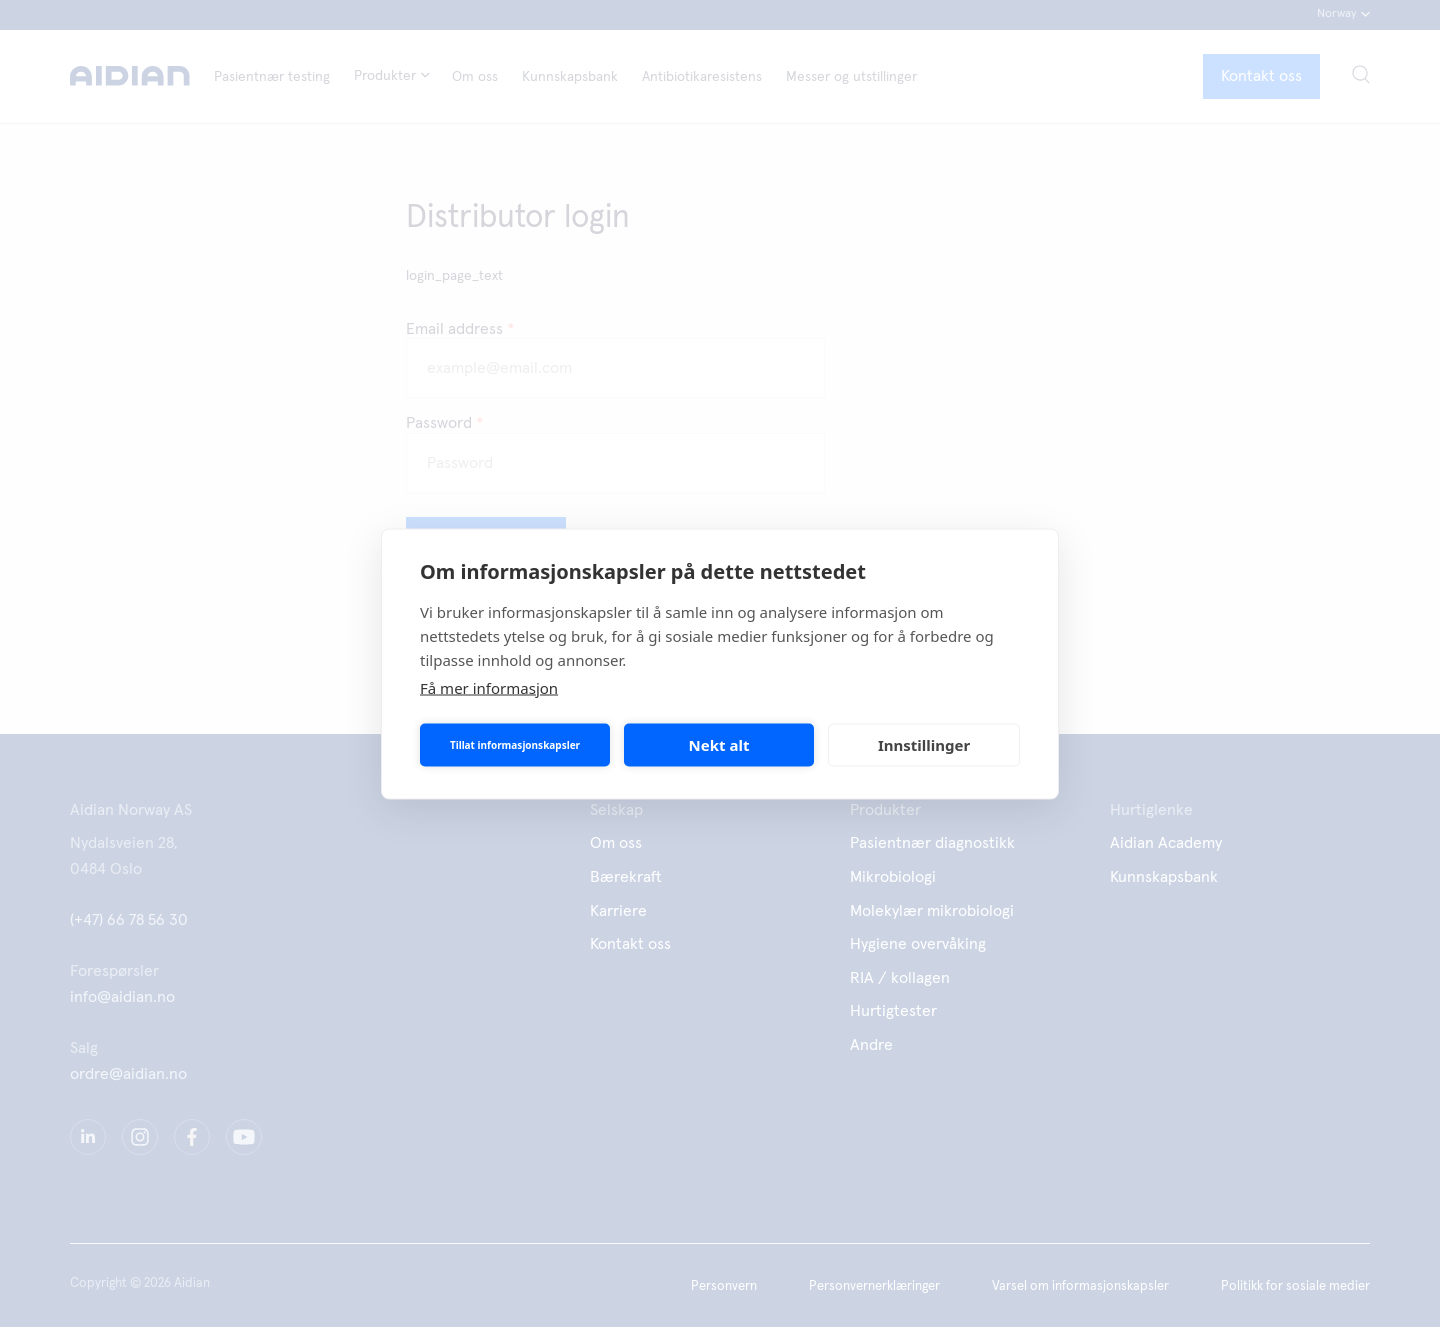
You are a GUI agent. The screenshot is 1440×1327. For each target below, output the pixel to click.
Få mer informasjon (489, 687)
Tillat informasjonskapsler (515, 745)
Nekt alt (719, 745)
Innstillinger (924, 745)
